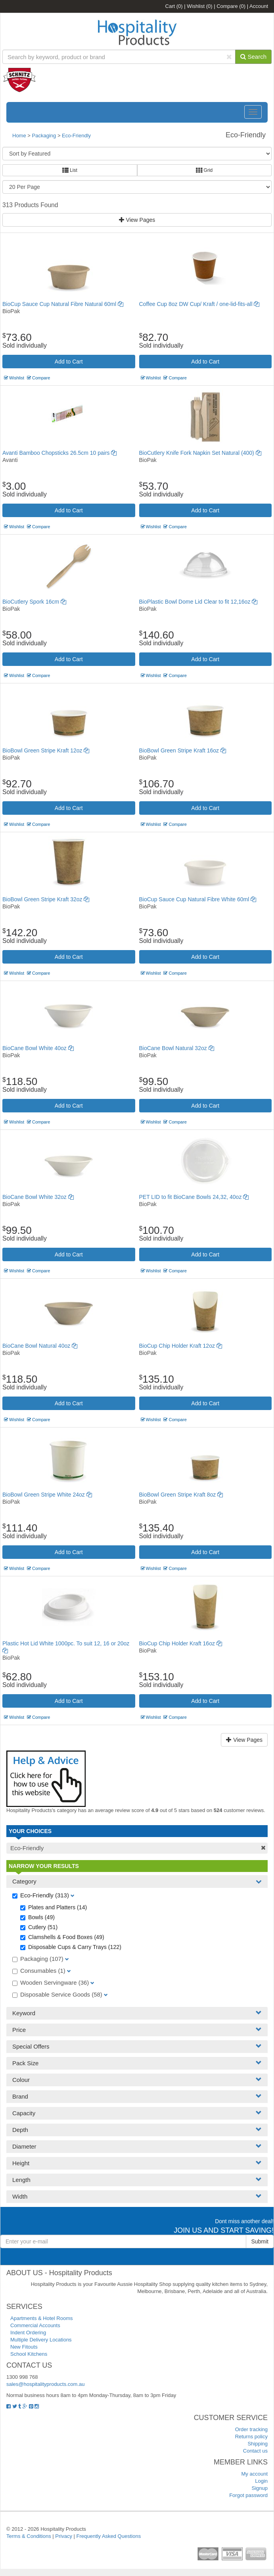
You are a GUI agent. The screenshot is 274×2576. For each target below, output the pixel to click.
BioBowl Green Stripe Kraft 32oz (45, 899)
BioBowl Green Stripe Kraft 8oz (181, 1494)
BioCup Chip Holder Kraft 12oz (180, 1346)
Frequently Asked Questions (109, 2536)
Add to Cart (69, 361)
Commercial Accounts (35, 2325)
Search (253, 56)
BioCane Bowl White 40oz (38, 1048)
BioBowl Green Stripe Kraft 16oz (182, 750)
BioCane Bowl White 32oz (38, 1197)
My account (254, 2474)
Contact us (255, 2451)
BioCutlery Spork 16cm (34, 601)
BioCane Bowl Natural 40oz (39, 1346)
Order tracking (251, 2429)
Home (19, 136)
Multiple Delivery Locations (41, 2340)
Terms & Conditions (28, 2536)
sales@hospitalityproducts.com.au (45, 2384)
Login (261, 2481)
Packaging (44, 136)
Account (258, 6)
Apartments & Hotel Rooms (41, 2318)
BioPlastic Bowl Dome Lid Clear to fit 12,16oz (198, 601)
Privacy (63, 2536)
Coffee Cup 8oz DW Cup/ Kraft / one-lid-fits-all (199, 304)
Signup (260, 2488)
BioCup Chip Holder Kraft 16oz (180, 1643)
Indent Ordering (28, 2333)
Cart (174, 6)
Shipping (257, 2444)
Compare (231, 6)
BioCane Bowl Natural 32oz (176, 1048)
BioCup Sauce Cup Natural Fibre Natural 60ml (62, 304)
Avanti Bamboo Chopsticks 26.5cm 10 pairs (59, 453)
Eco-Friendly (76, 136)
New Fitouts (24, 2347)
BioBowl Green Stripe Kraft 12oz (45, 750)
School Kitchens (28, 2354)
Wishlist (199, 6)
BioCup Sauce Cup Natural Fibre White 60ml (198, 899)
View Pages (137, 220)
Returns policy (251, 2436)
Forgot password (248, 2495)
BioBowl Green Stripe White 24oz (47, 1494)
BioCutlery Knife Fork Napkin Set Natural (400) (200, 453)
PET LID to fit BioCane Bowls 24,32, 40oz (194, 1197)
